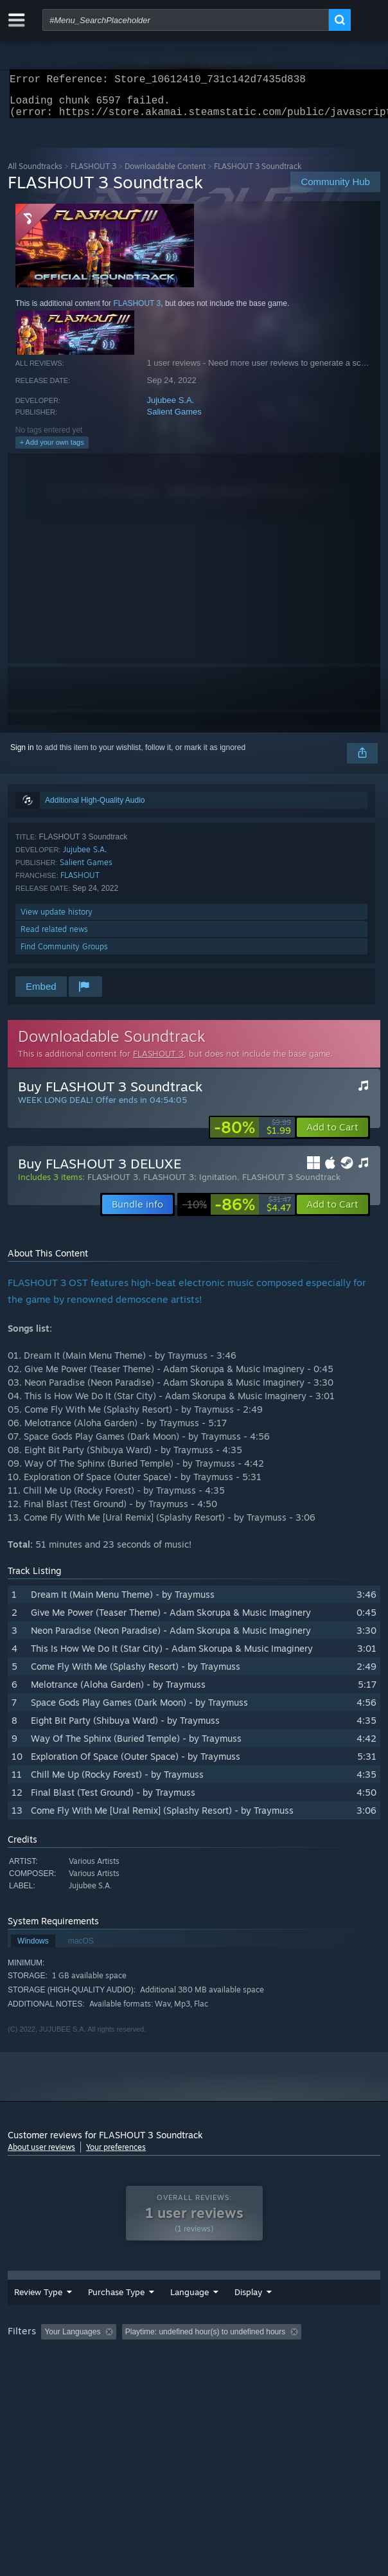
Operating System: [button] (170, 2378)
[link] (252, 1135)
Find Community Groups (64, 954)
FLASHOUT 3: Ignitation (190, 1184)
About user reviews (41, 2155)
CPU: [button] (236, 2378)
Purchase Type (95, 2314)
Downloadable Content (165, 174)
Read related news (54, 937)
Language (167, 2314)
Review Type (27, 2314)
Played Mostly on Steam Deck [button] (62, 2378)
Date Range (225, 2314)
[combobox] (185, 20)
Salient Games (174, 419)
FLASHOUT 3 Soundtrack (291, 1184)
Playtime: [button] (301, 2360)
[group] (194, 2369)
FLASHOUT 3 (93, 174)
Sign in (22, 755)
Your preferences (116, 2155)
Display (287, 2314)
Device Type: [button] (335, 2378)
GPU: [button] (279, 2378)
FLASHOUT (80, 883)
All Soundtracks (35, 174)
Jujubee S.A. (171, 408)
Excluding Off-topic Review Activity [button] (202, 2360)
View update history (57, 919)
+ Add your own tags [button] (52, 450)
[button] (332, 1135)
